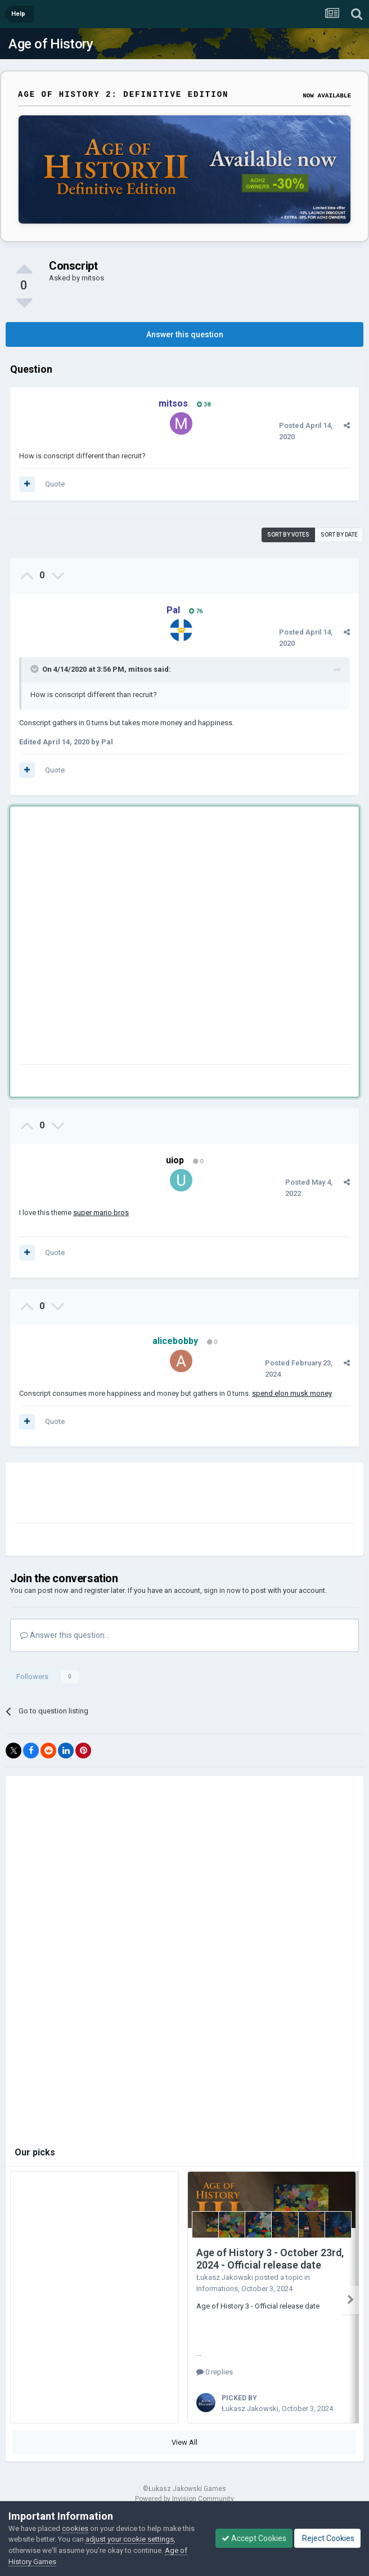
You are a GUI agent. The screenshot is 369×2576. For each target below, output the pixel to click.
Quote (55, 484)
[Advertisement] (123, 937)
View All (184, 2438)
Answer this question (184, 334)
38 (203, 404)
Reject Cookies (327, 2538)
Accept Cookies (254, 2538)
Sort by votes (288, 535)
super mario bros (101, 1212)
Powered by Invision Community (184, 2495)
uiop (175, 1160)
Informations (217, 2288)
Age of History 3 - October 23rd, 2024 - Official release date (270, 2259)
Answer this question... (65, 1635)
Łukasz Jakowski (224, 2277)
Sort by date (339, 535)
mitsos (93, 278)
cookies (75, 2528)
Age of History (50, 44)
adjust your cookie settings (130, 2539)
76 (195, 611)
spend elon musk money (292, 1393)
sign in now (222, 1590)
